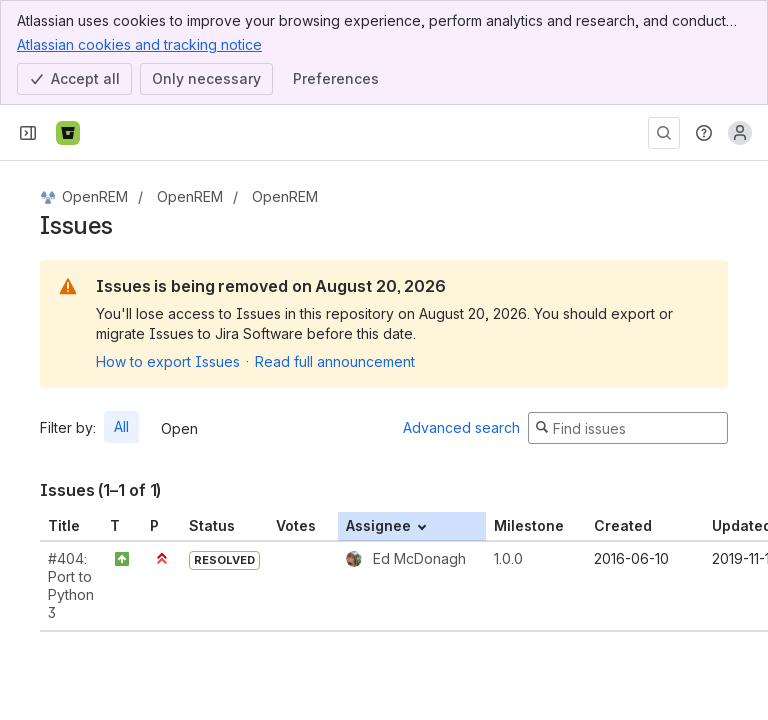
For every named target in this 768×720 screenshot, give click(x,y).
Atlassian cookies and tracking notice (139, 44)
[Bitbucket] (68, 133)
